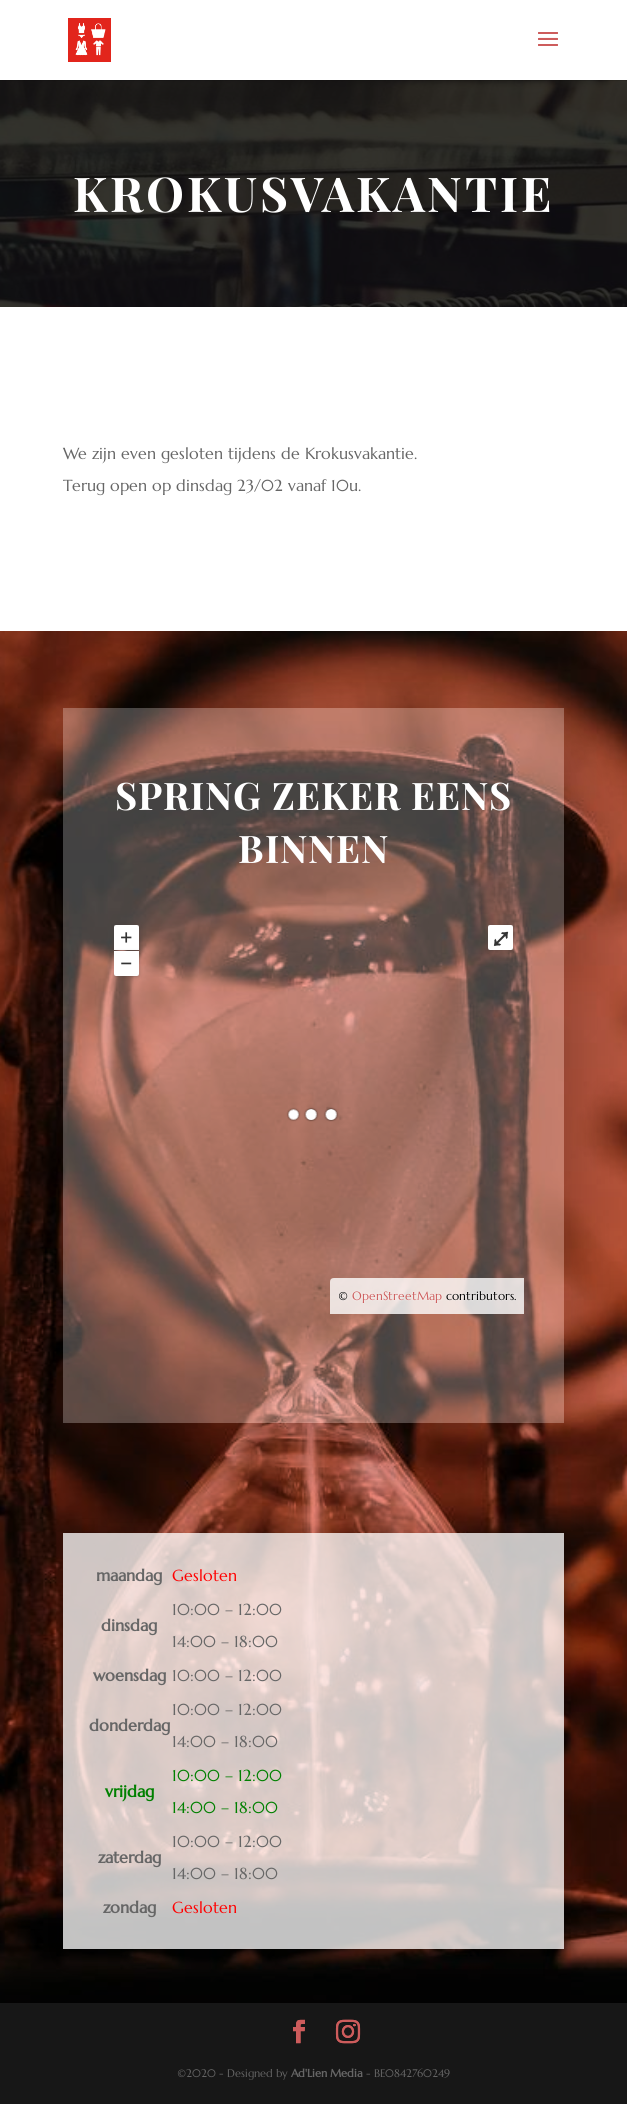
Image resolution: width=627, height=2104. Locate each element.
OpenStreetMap (397, 1295)
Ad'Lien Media (327, 2073)
